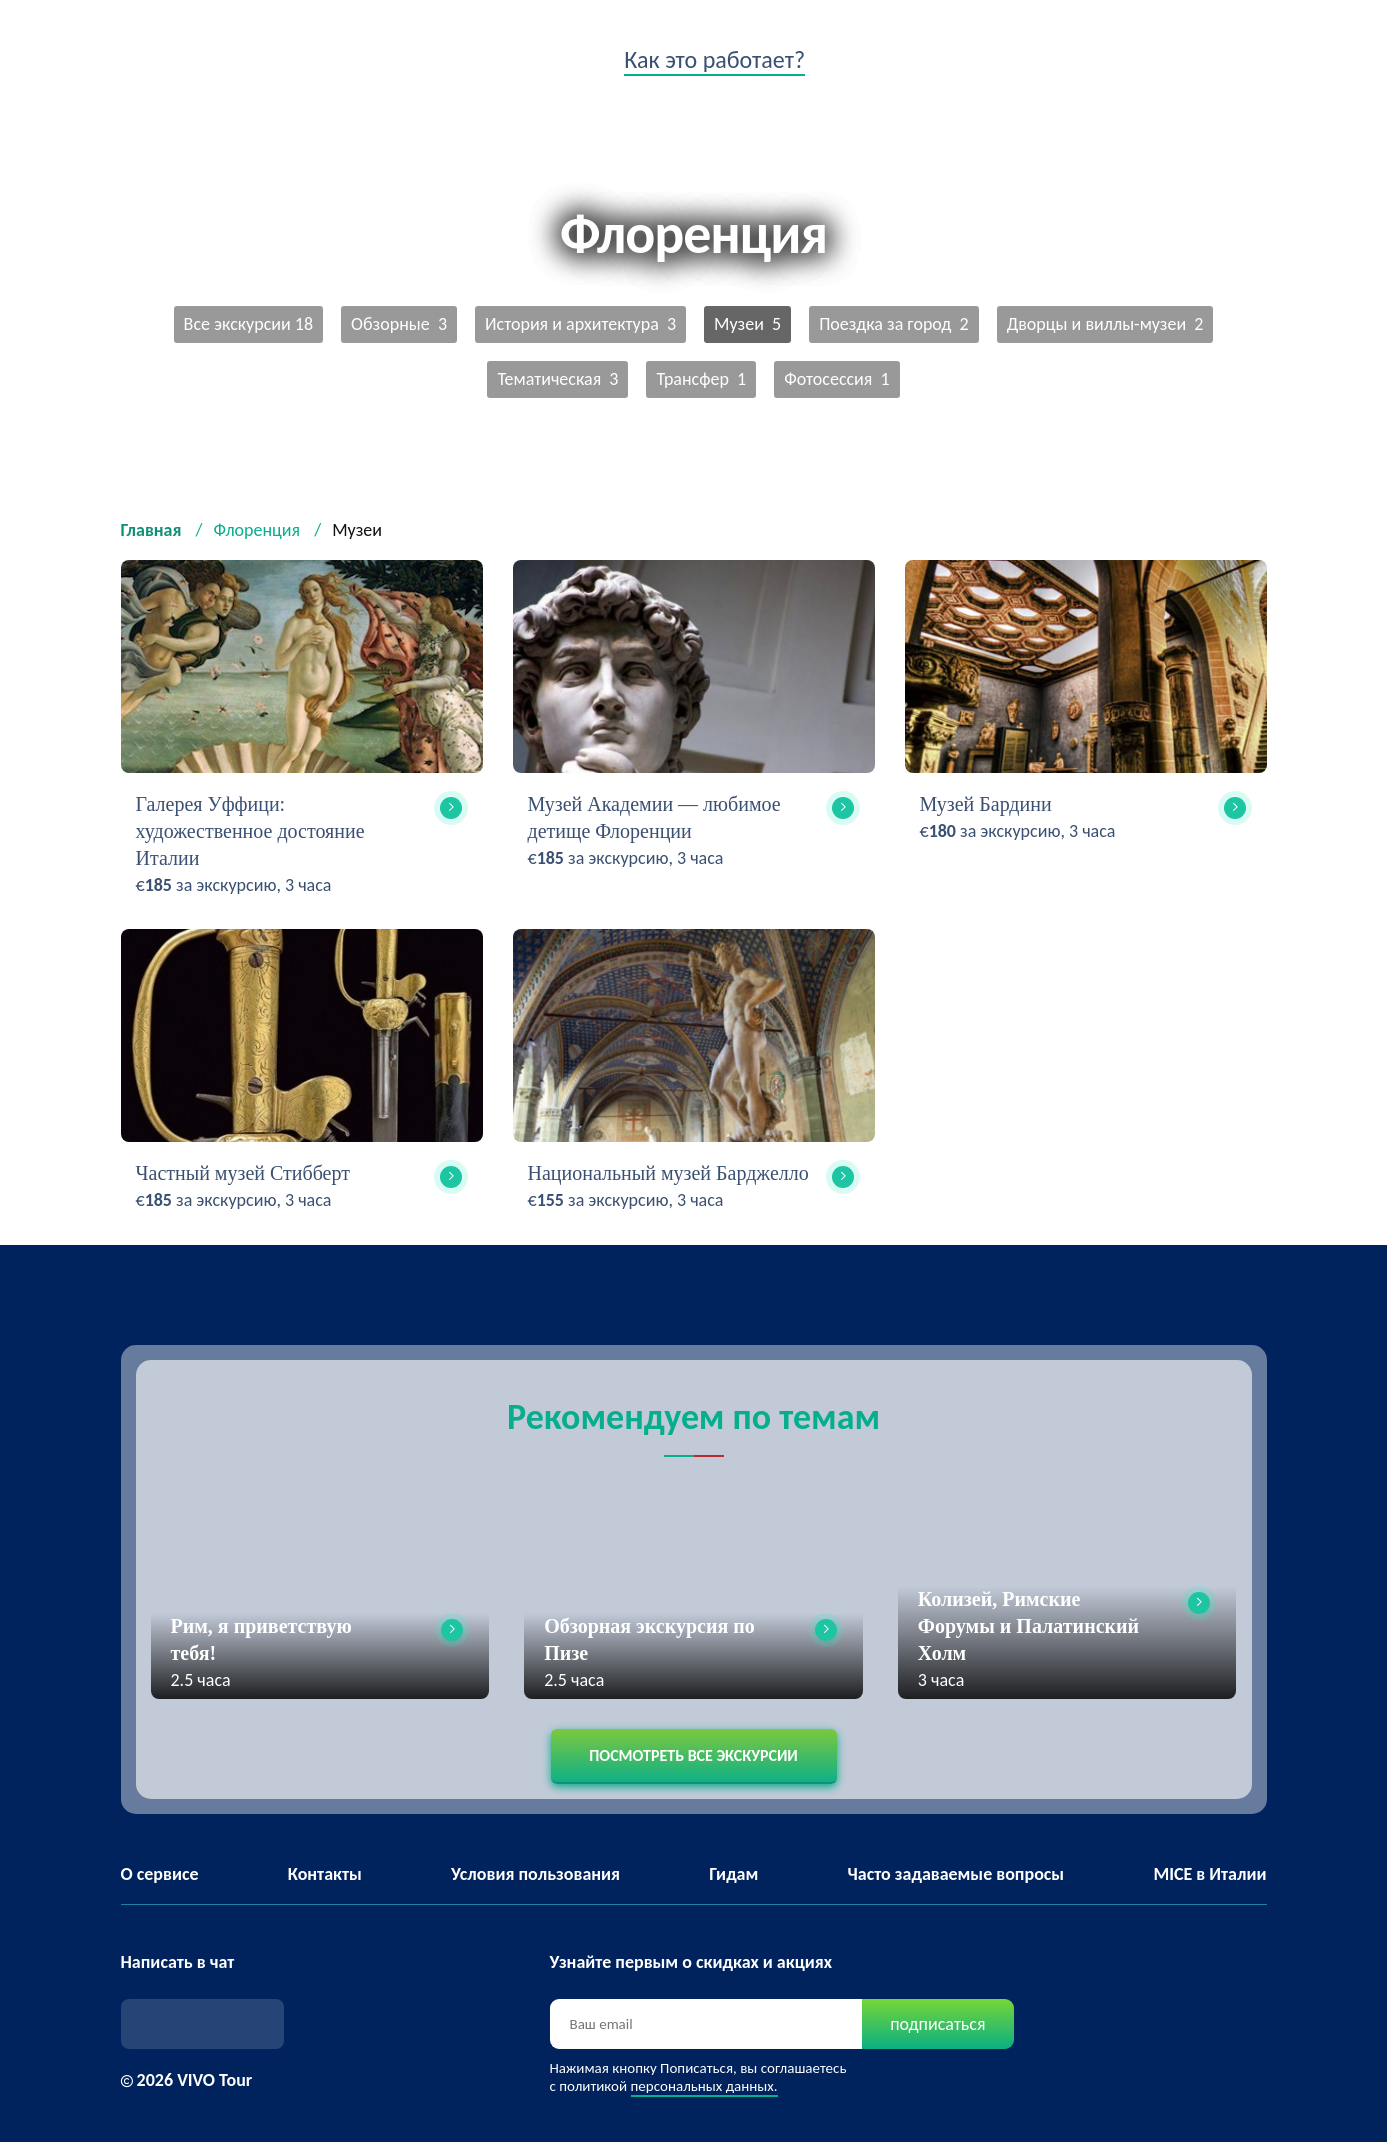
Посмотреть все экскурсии (693, 1755)
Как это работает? (714, 59)
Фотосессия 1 (836, 379)
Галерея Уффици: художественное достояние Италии (250, 831)
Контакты (325, 1874)
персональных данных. (704, 2086)
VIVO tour (157, 65)
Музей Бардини (986, 804)
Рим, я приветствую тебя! (261, 1639)
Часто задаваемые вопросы (956, 1874)
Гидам (733, 1874)
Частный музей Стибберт (243, 1173)
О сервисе (160, 1874)
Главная (151, 530)
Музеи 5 (747, 324)
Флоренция (257, 530)
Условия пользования (535, 1874)
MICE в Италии (1209, 1874)
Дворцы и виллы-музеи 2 (1105, 324)
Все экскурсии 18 (249, 324)
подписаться (937, 2024)
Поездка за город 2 (894, 324)
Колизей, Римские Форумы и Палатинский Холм (1028, 1626)
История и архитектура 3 (580, 324)
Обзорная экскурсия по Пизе (649, 1639)
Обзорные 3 (399, 324)
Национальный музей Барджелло (668, 1173)
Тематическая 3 (557, 379)
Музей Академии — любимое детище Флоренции (654, 817)
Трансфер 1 (701, 379)
